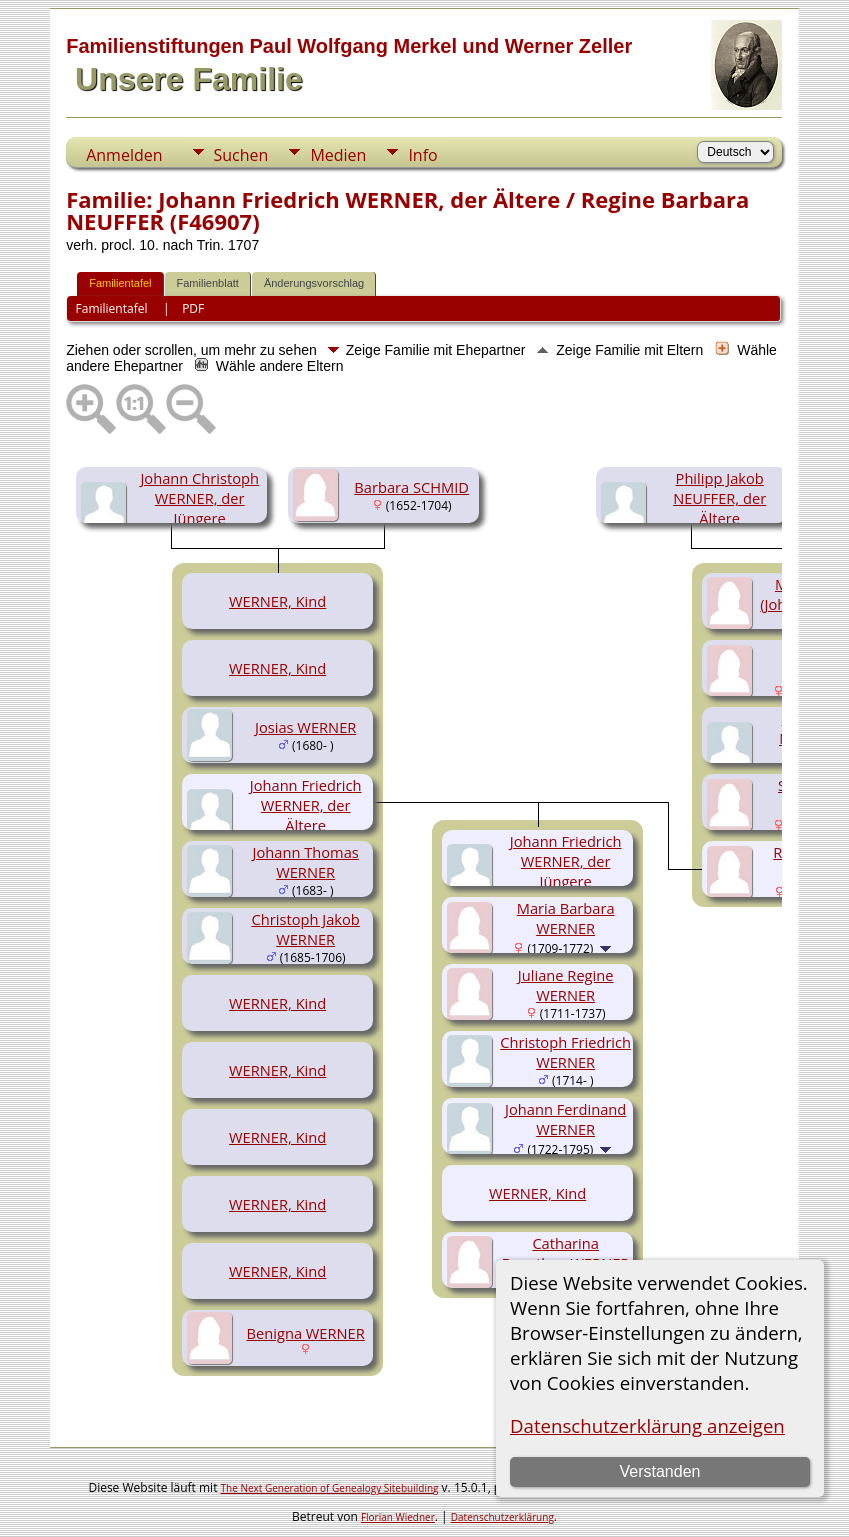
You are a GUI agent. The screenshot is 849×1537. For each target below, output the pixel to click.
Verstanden (659, 1471)
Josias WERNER (305, 727)
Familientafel (120, 283)
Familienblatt (208, 283)
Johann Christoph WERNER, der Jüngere (199, 498)
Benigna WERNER (306, 1333)
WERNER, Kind (277, 601)
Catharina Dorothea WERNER (566, 1253)
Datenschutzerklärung (502, 1517)
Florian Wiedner (398, 1517)
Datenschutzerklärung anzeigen (647, 1425)
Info (422, 155)
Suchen (241, 155)
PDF (193, 308)
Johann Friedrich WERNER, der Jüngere (566, 861)
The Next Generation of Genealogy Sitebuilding (330, 1488)
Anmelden (124, 155)
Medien (338, 155)
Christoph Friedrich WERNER (565, 1052)
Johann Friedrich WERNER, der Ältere (306, 805)
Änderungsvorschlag (314, 283)
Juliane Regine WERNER (566, 985)
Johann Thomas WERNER (306, 862)
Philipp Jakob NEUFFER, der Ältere (719, 498)
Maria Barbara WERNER (566, 918)
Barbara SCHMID (411, 487)
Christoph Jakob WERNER (306, 929)
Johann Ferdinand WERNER (565, 1119)
